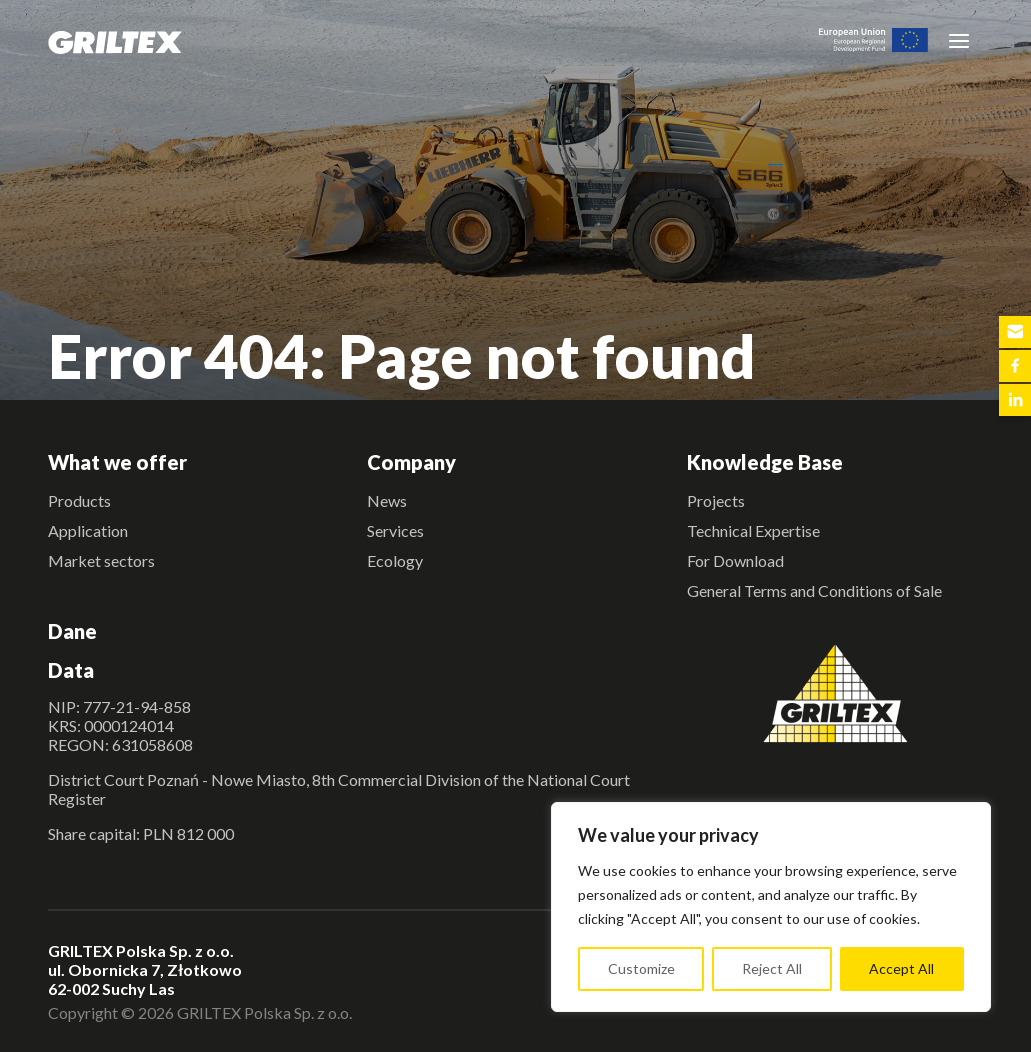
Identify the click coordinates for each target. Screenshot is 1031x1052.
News (387, 500)
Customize (641, 968)
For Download (735, 560)
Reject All (772, 968)
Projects (716, 500)
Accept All (901, 968)
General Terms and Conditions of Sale (814, 590)
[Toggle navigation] (959, 40)
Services (395, 530)
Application (88, 530)
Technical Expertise (753, 530)
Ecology (395, 560)
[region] (771, 907)
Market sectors (101, 560)
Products (79, 500)
